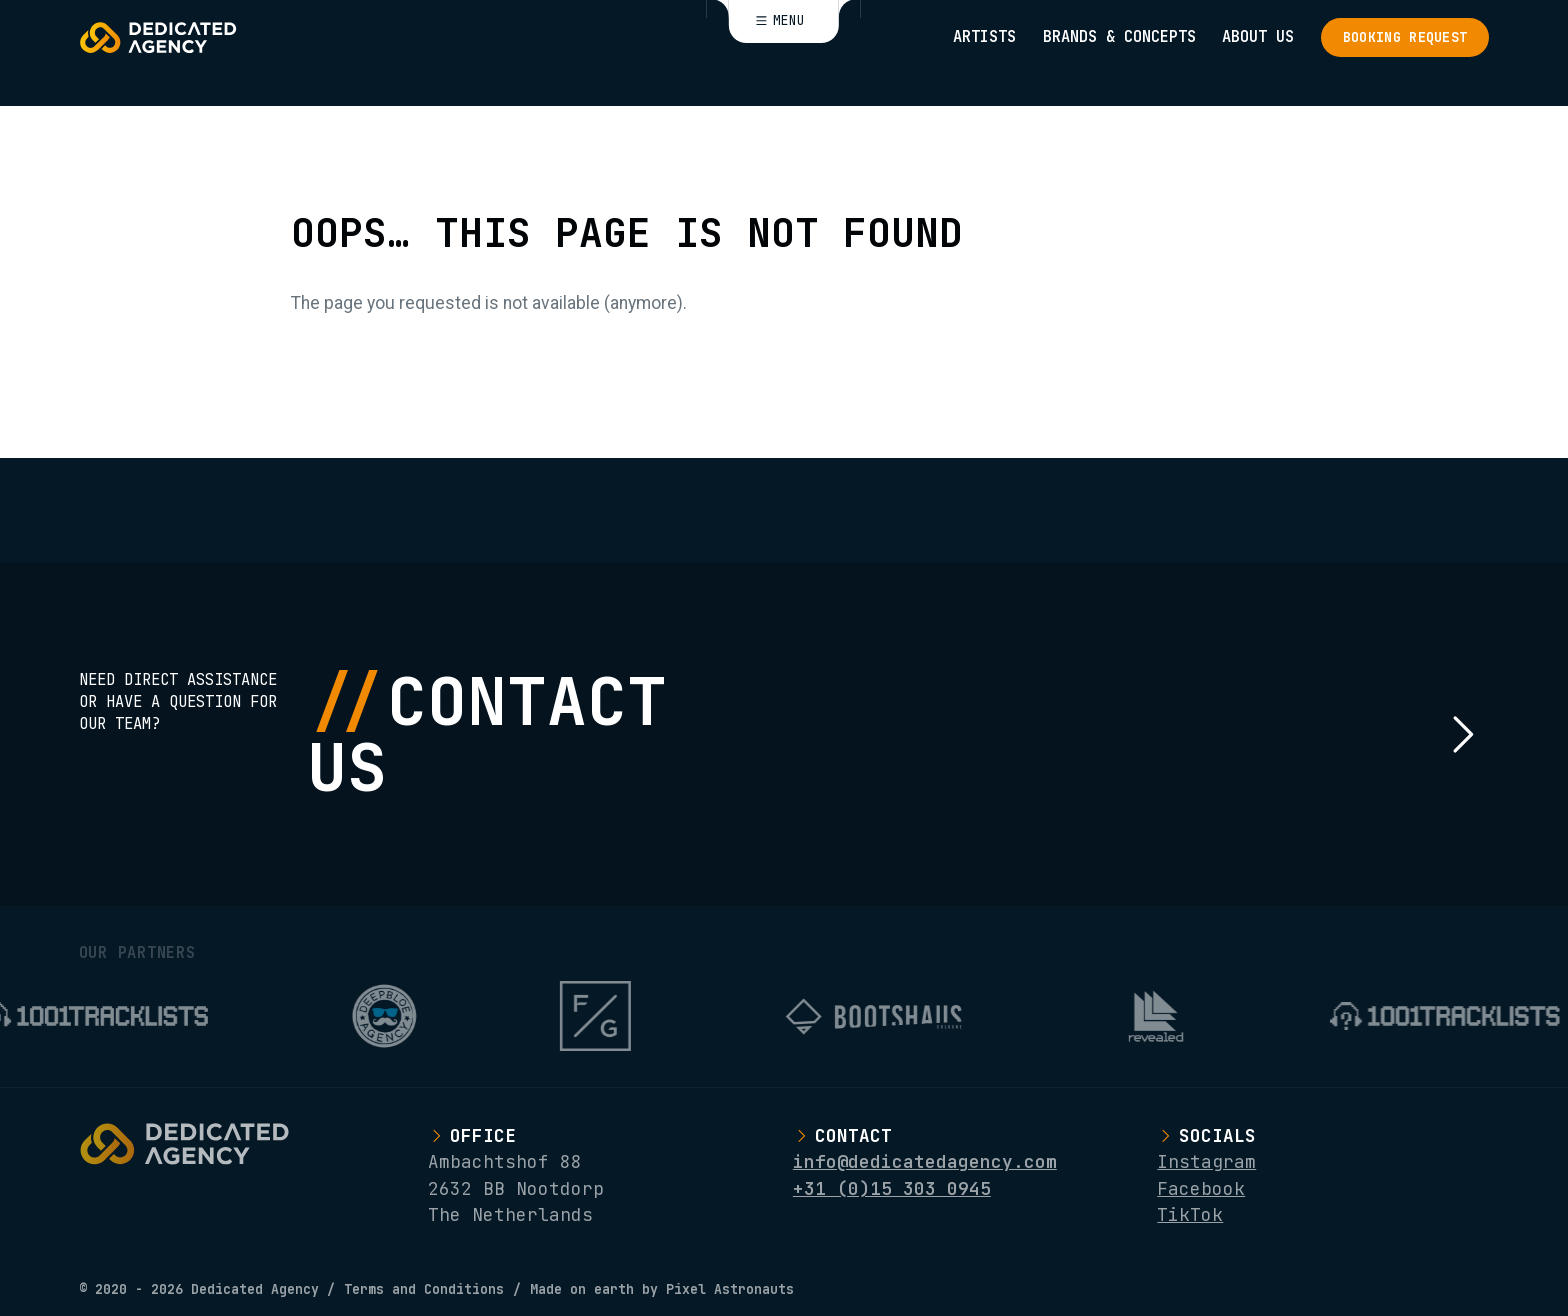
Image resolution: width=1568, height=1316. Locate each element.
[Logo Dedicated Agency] (158, 37)
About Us (1258, 36)
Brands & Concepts (1119, 36)
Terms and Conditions (424, 1289)
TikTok (1190, 1214)
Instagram (1206, 1161)
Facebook (1201, 1188)
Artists (984, 36)
